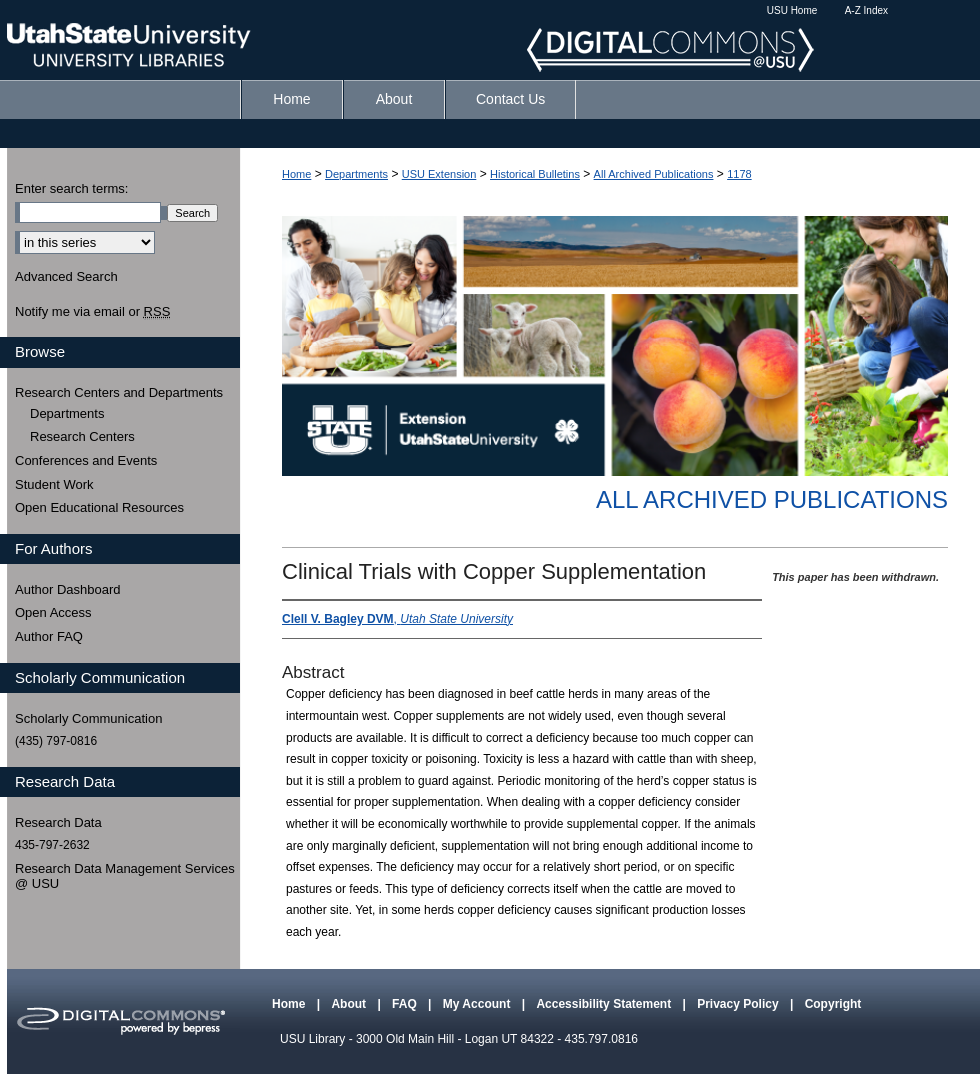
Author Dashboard (68, 589)
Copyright (833, 1004)
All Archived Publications (654, 174)
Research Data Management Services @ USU (125, 876)
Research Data (58, 822)
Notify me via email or (92, 312)
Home (296, 174)
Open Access (53, 612)
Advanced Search (66, 276)
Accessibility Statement (605, 1004)
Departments (356, 174)
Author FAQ (49, 636)
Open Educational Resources (99, 507)
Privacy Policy (739, 1004)
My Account (478, 1004)
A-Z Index (866, 10)
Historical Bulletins (535, 174)
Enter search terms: (71, 188)
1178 (739, 174)
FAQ (406, 1004)
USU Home (792, 10)
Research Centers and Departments (119, 392)
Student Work (54, 484)
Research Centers (82, 436)
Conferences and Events (86, 460)
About (350, 1004)
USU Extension (439, 174)
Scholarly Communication (88, 718)
